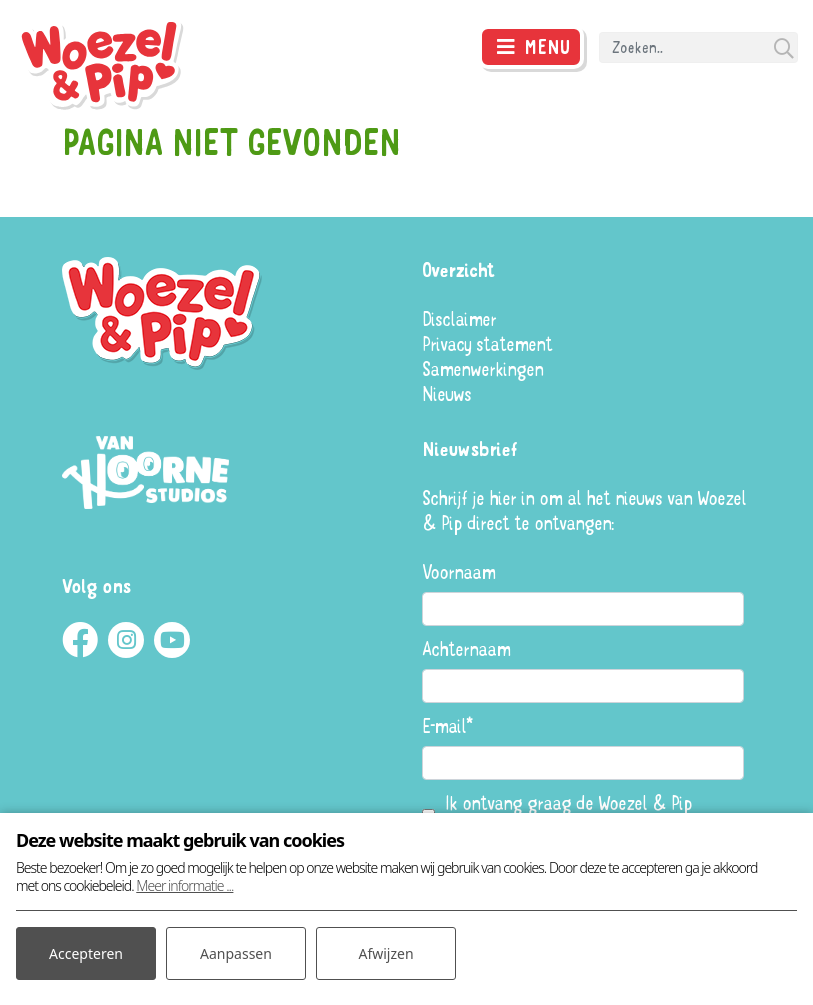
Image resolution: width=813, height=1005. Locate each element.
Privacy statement (487, 343)
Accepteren (86, 953)
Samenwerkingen (482, 368)
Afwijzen (385, 953)
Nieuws (446, 393)
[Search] (698, 47)
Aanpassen (236, 953)
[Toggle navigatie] (531, 47)
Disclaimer (459, 318)
